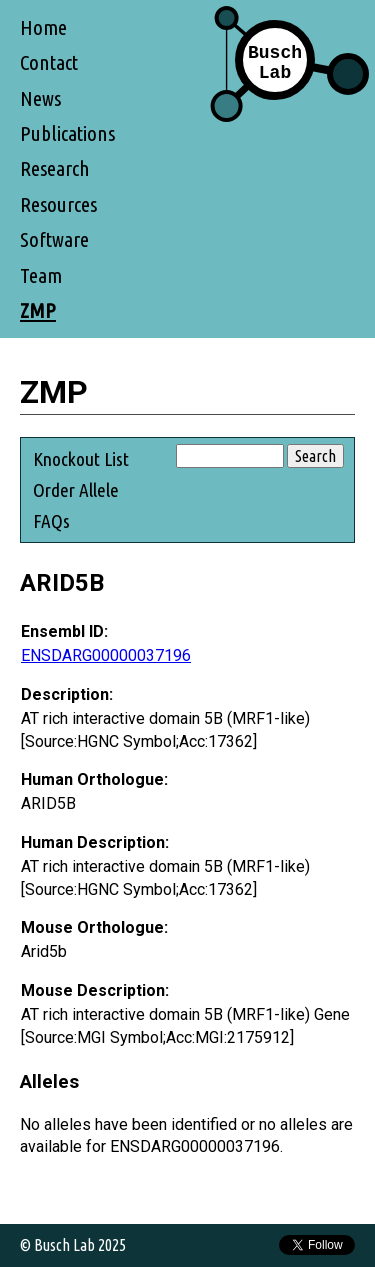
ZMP (38, 310)
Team (41, 275)
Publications (67, 133)
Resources (58, 204)
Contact (49, 62)
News (40, 98)
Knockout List (81, 459)
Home (43, 27)
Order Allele (76, 490)
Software (54, 239)
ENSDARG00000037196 (106, 655)
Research (55, 168)
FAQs (51, 521)
